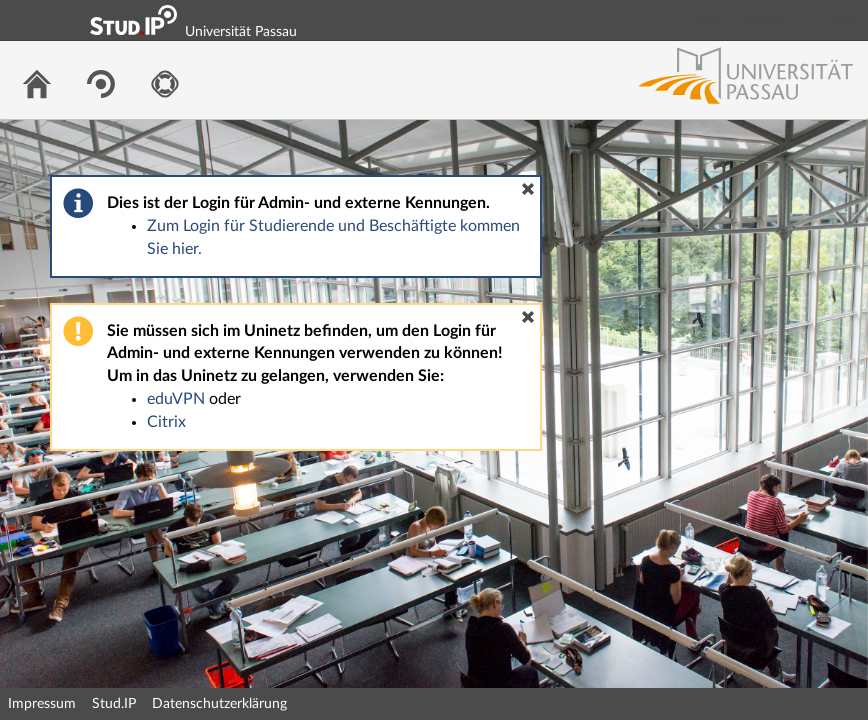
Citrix (166, 422)
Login (844, 20)
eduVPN (176, 399)
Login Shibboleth (741, 20)
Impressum (42, 704)
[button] (528, 189)
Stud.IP (114, 704)
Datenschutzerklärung (219, 704)
